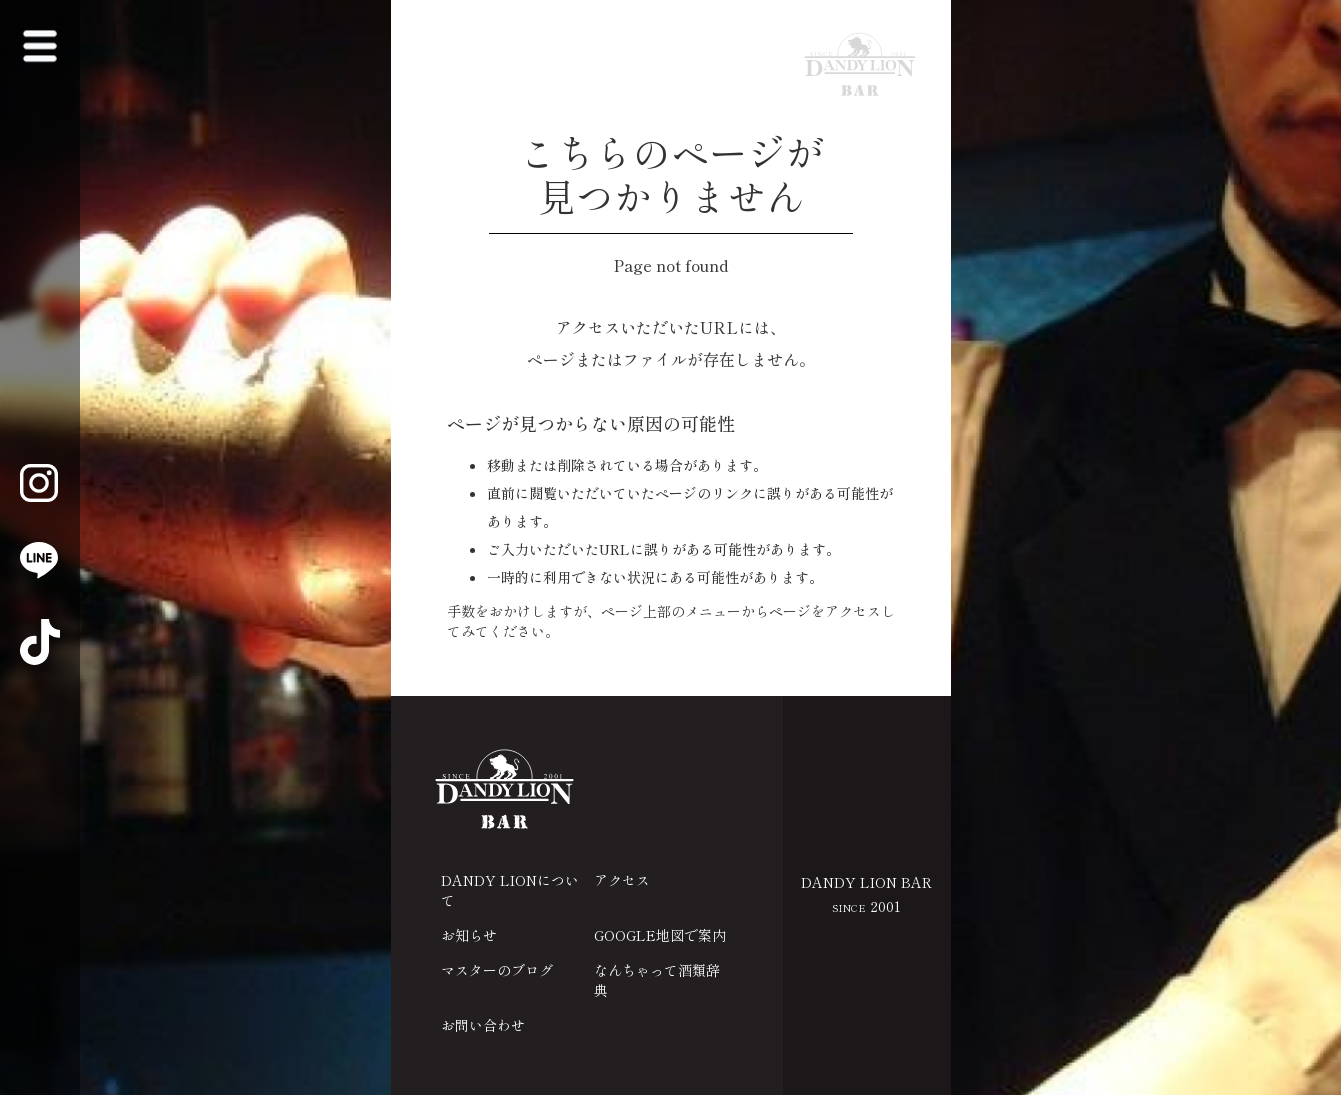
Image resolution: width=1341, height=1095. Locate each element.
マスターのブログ (497, 970)
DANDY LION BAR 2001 (866, 894)
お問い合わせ (483, 1025)
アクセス (622, 880)
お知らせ (469, 935)
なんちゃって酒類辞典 (657, 980)
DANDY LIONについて (510, 890)
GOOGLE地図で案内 (660, 935)
